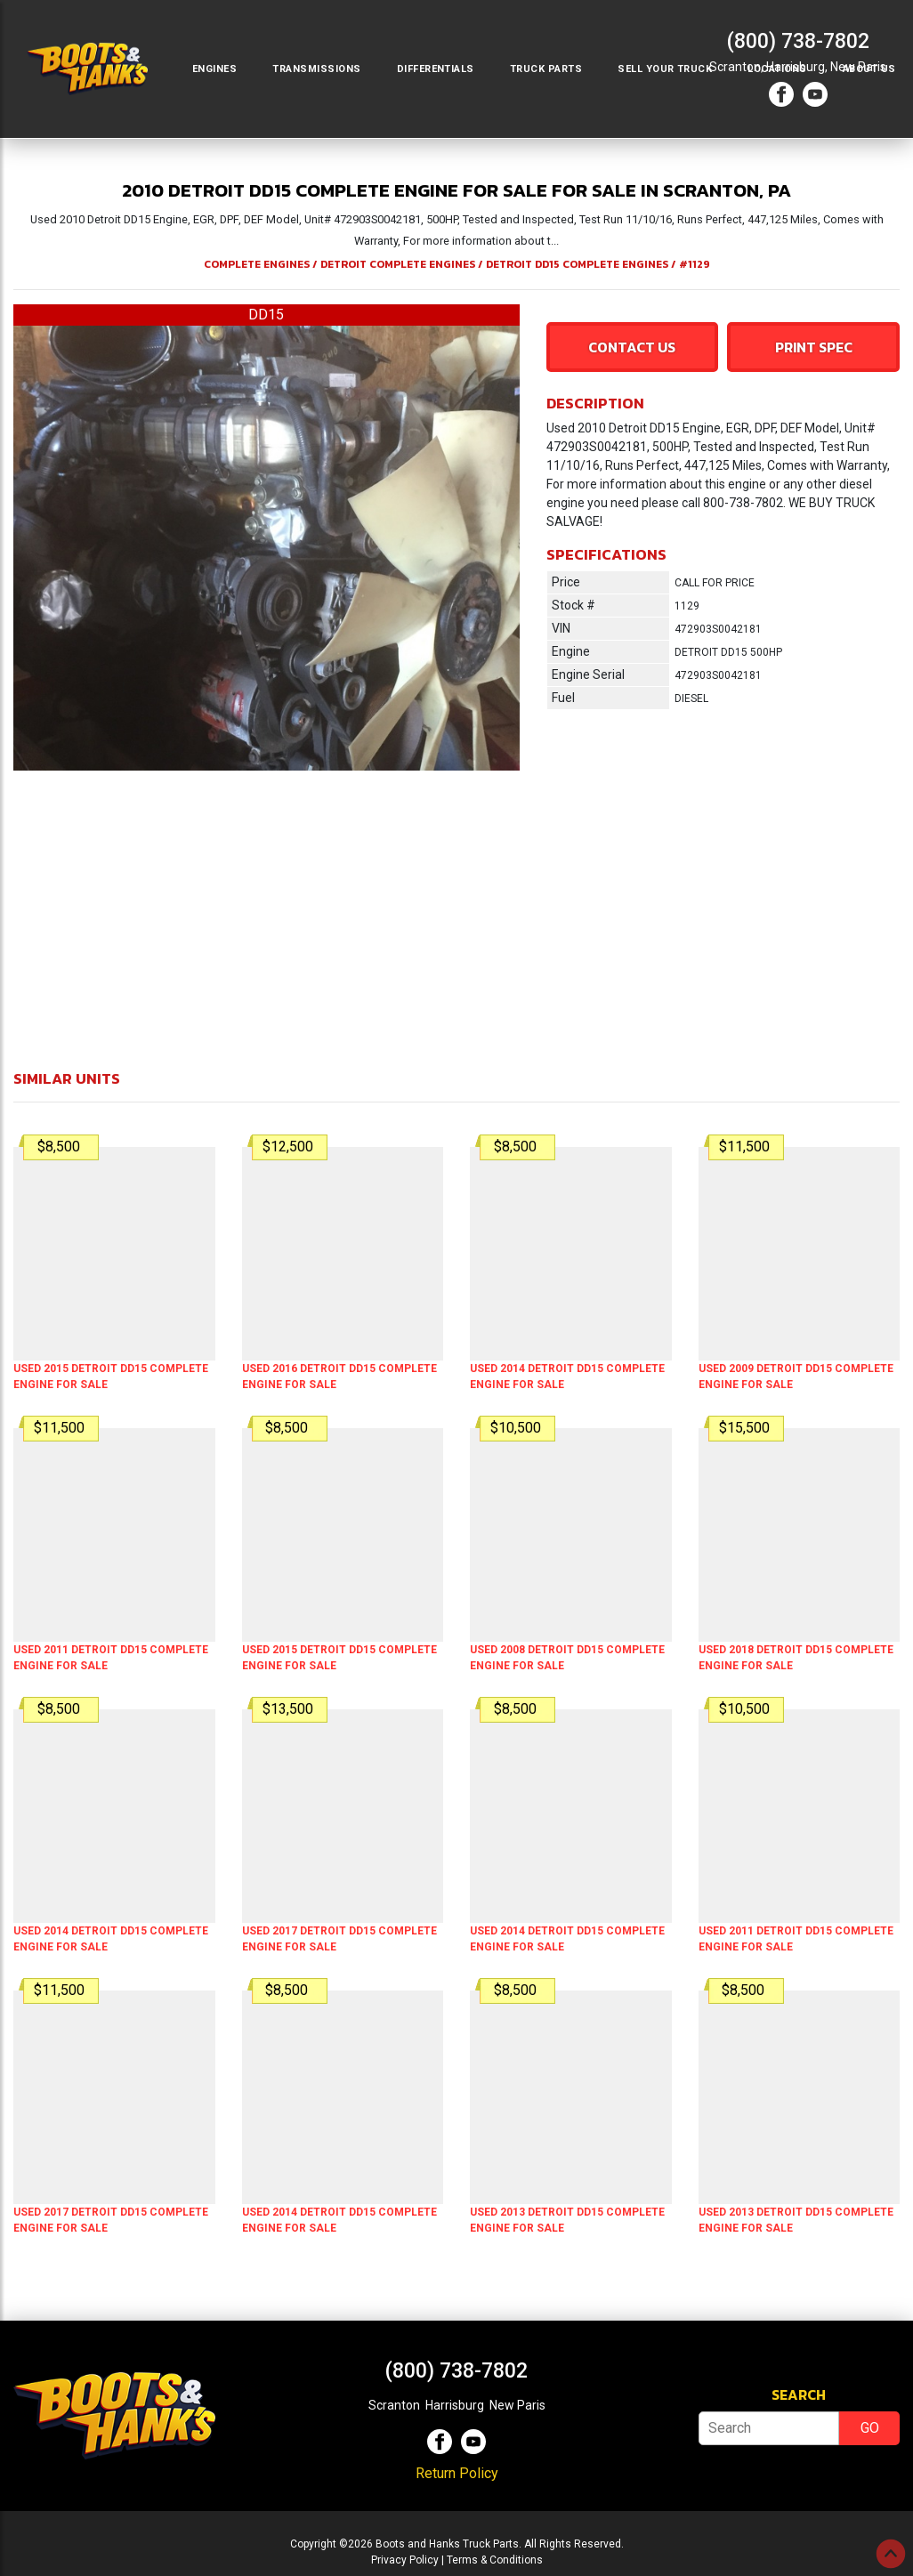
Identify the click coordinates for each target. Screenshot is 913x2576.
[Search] (769, 2428)
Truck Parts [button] (546, 69)
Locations (776, 69)
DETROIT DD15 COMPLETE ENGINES (577, 264)
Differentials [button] (435, 69)
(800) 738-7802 (798, 41)
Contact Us (631, 347)
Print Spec (813, 347)
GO (869, 2427)
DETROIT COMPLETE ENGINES (397, 264)
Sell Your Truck (665, 69)
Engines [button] (214, 69)
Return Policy (457, 2473)
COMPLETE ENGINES (257, 264)
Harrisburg (454, 2405)
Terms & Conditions (495, 2560)
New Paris (517, 2405)
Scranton (394, 2405)
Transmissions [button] (316, 69)
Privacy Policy (405, 2560)
